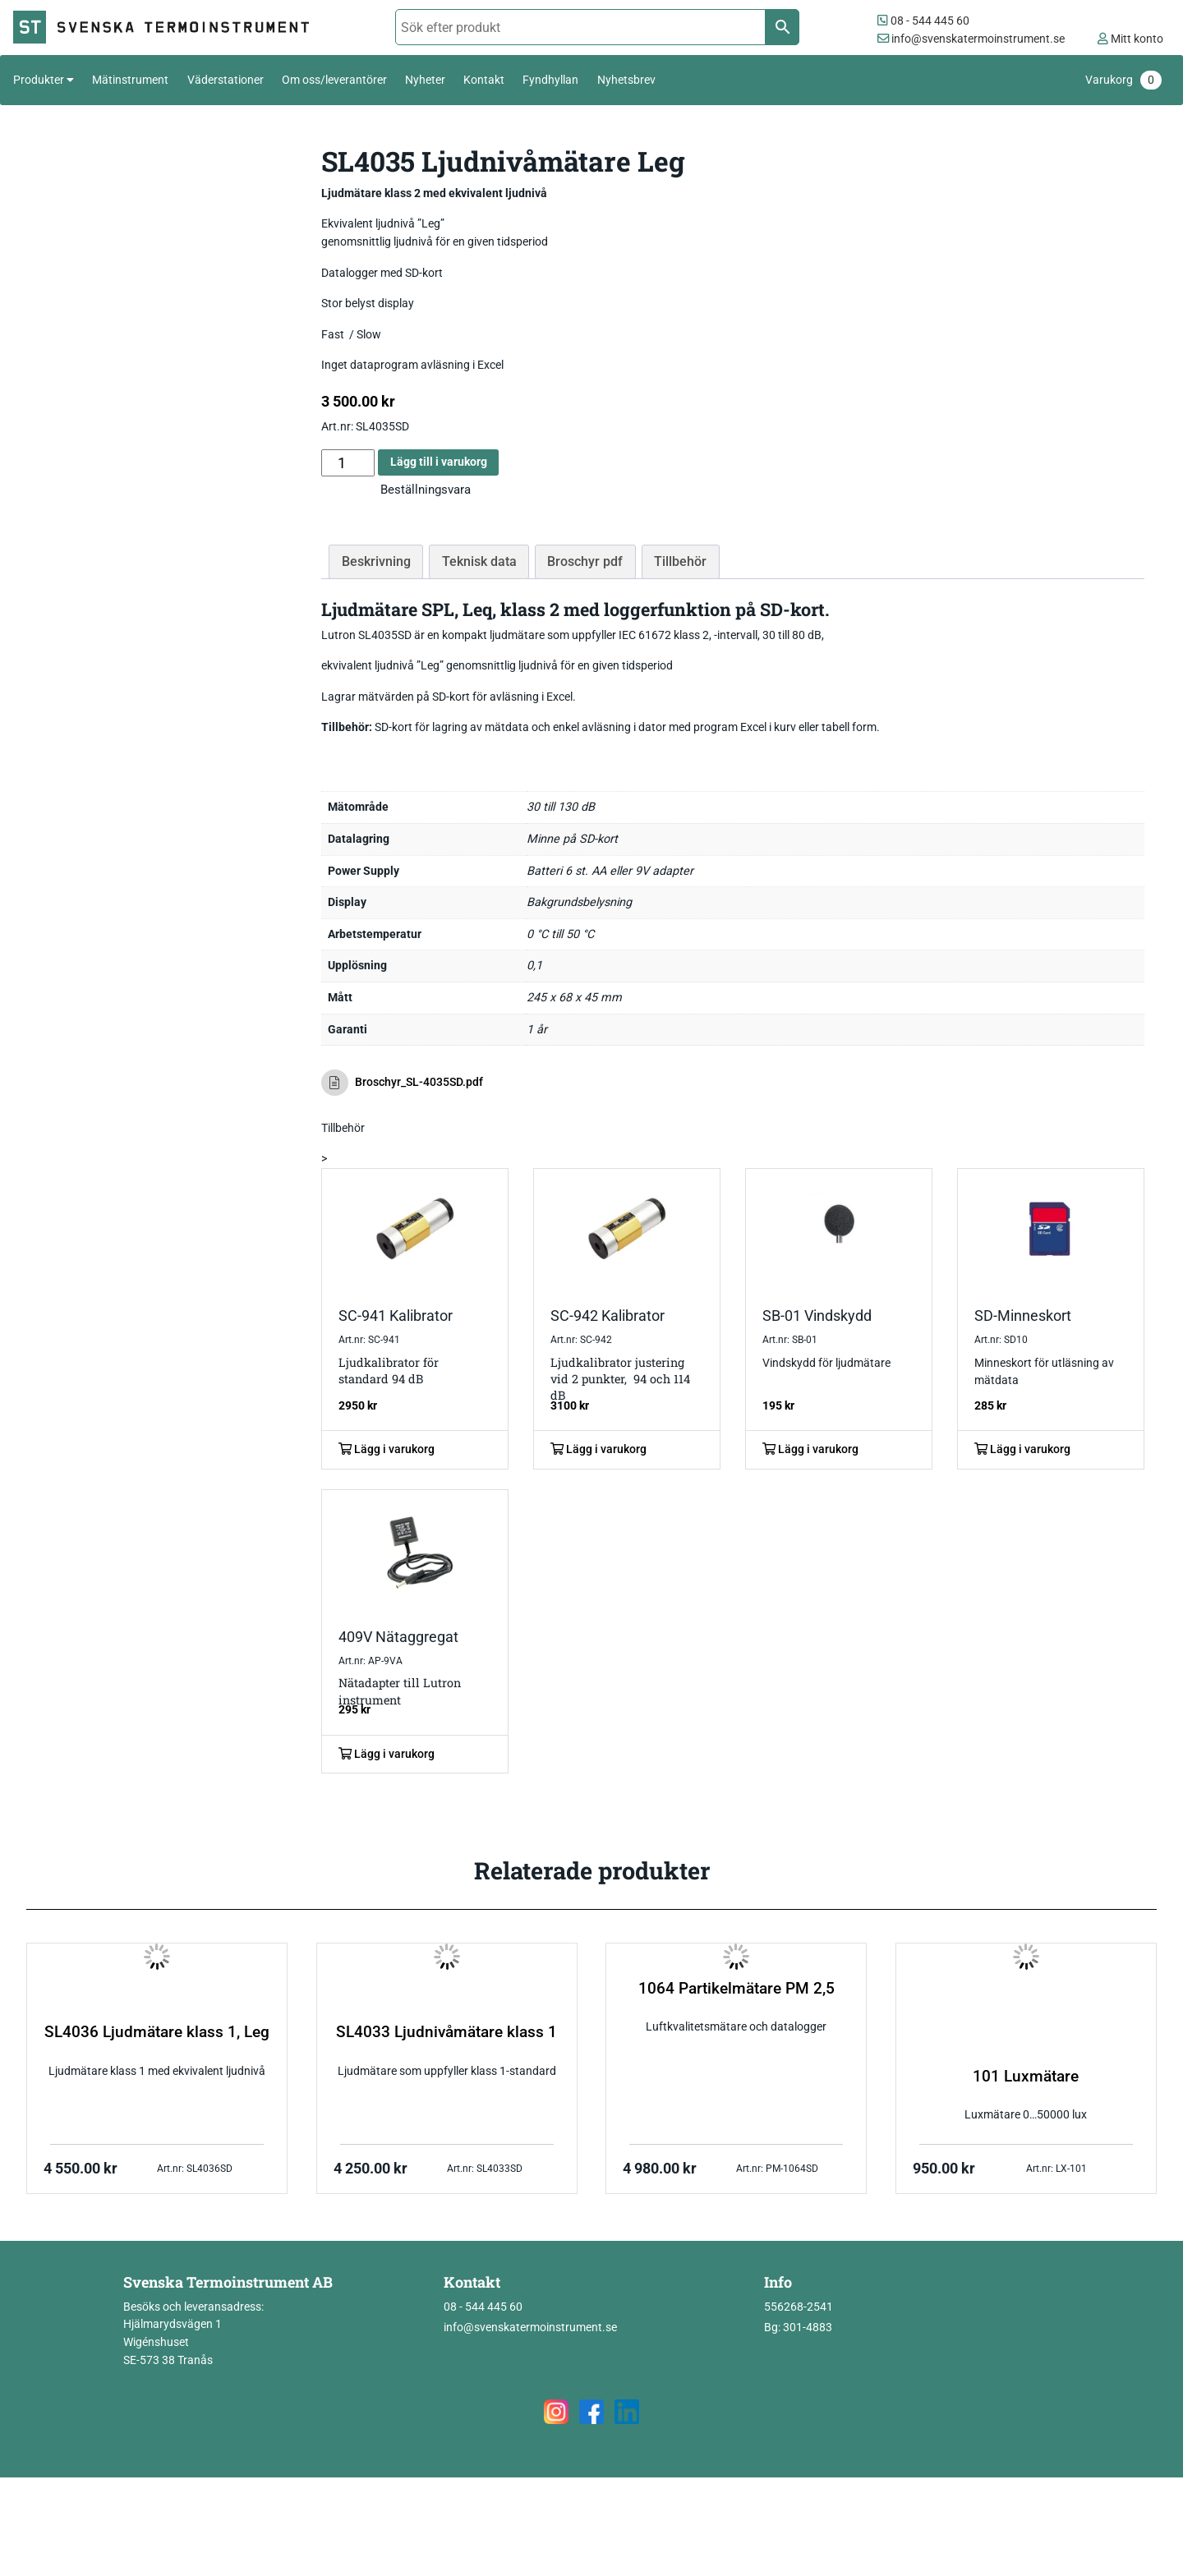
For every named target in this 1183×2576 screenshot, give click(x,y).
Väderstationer (225, 79)
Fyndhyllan (550, 79)
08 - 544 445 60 (923, 21)
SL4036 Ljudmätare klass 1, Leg (156, 2032)
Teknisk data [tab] (479, 561)
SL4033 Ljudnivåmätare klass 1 (446, 2032)
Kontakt (483, 79)
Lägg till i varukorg (438, 462)
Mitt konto (1130, 39)
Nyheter (425, 79)
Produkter (38, 79)
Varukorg (1123, 80)
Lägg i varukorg (386, 1449)
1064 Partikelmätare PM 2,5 (736, 1989)
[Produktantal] (348, 462)
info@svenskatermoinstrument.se (971, 39)
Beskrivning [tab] (376, 561)
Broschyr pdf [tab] (585, 561)
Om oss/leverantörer (334, 79)
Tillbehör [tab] (680, 561)
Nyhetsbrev (626, 79)
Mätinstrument (130, 79)
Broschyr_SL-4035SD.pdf (402, 1083)
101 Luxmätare (1026, 2077)
